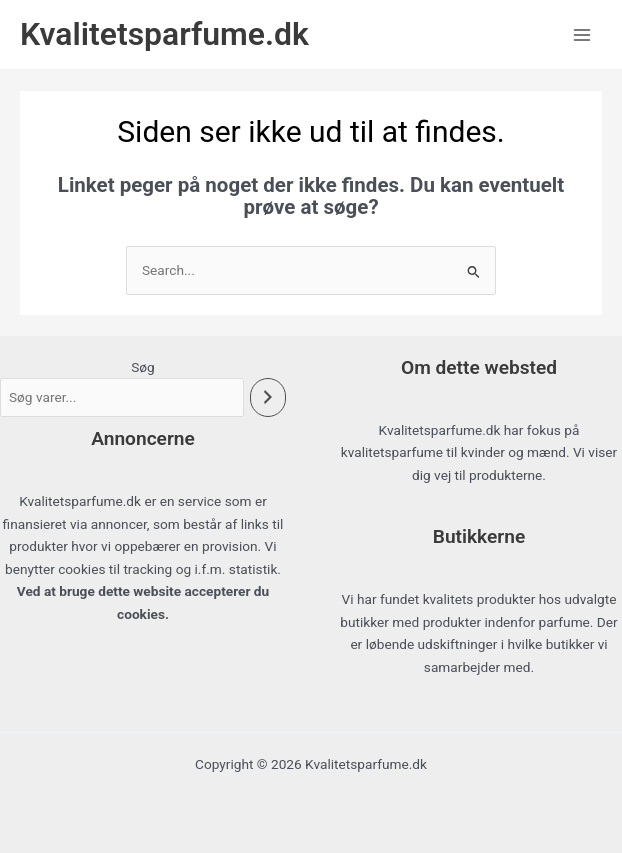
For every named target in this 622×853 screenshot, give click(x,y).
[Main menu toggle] (582, 34)
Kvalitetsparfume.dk (164, 34)
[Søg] (268, 397)
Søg (143, 367)
